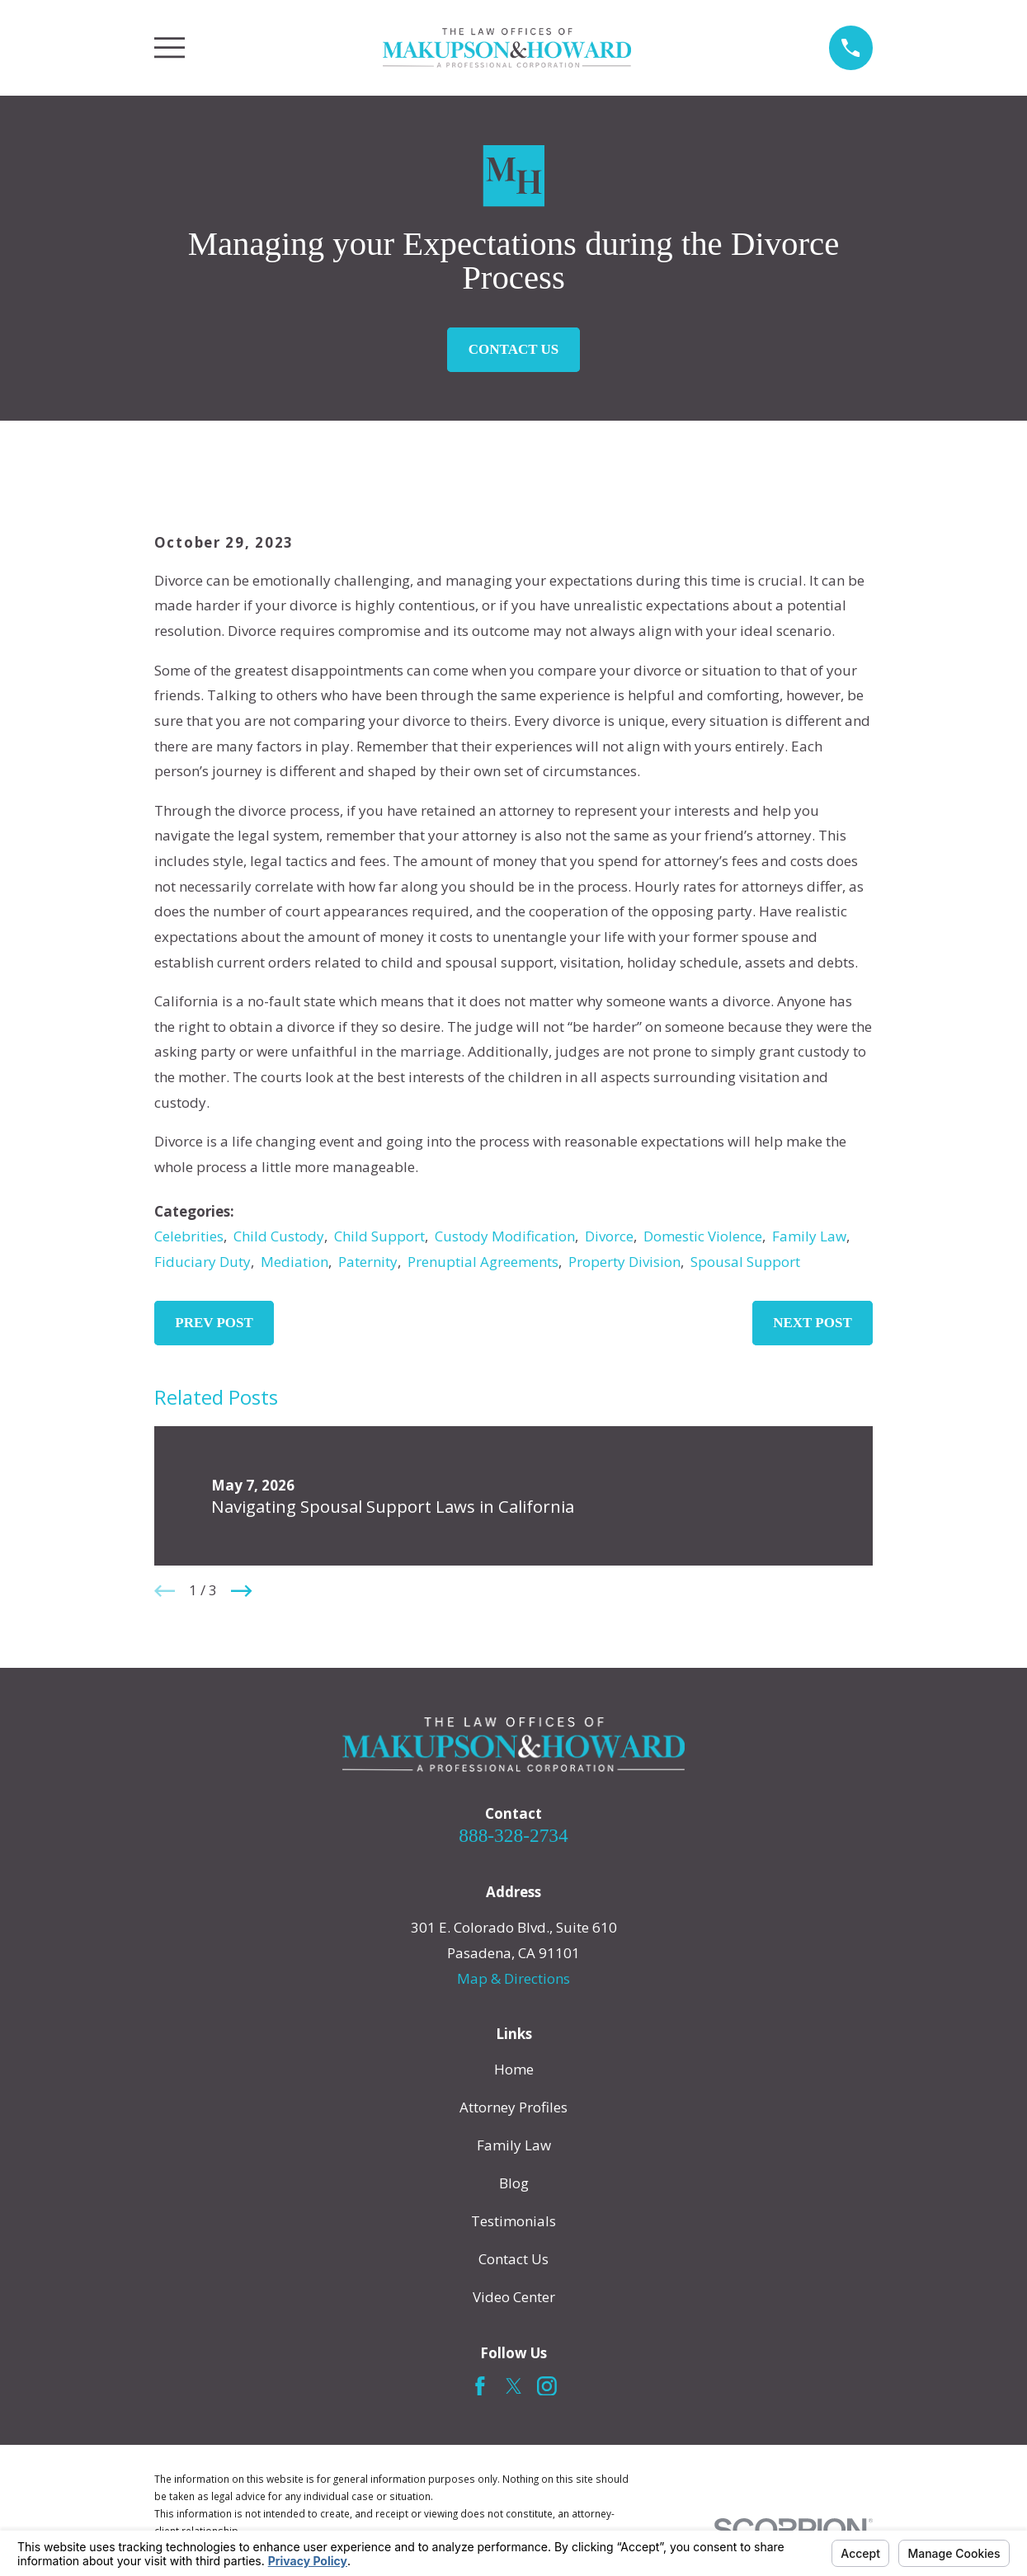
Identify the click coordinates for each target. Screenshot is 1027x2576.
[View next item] (241, 1591)
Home (514, 2069)
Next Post (812, 1322)
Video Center (514, 2296)
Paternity (368, 1261)
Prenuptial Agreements (483, 1261)
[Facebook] (480, 2386)
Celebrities (189, 1236)
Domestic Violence (702, 1236)
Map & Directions (513, 1978)
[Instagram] (547, 2386)
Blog (514, 2182)
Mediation (294, 1261)
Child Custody (278, 1236)
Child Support (379, 1236)
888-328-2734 (513, 1835)
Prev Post (214, 1322)
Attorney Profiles (513, 2107)
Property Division (624, 1261)
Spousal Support (745, 1261)
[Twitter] (514, 2386)
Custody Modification (505, 1236)
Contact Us (513, 349)
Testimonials (513, 2220)
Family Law (809, 1236)
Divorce (609, 1236)
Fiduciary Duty (202, 1261)
